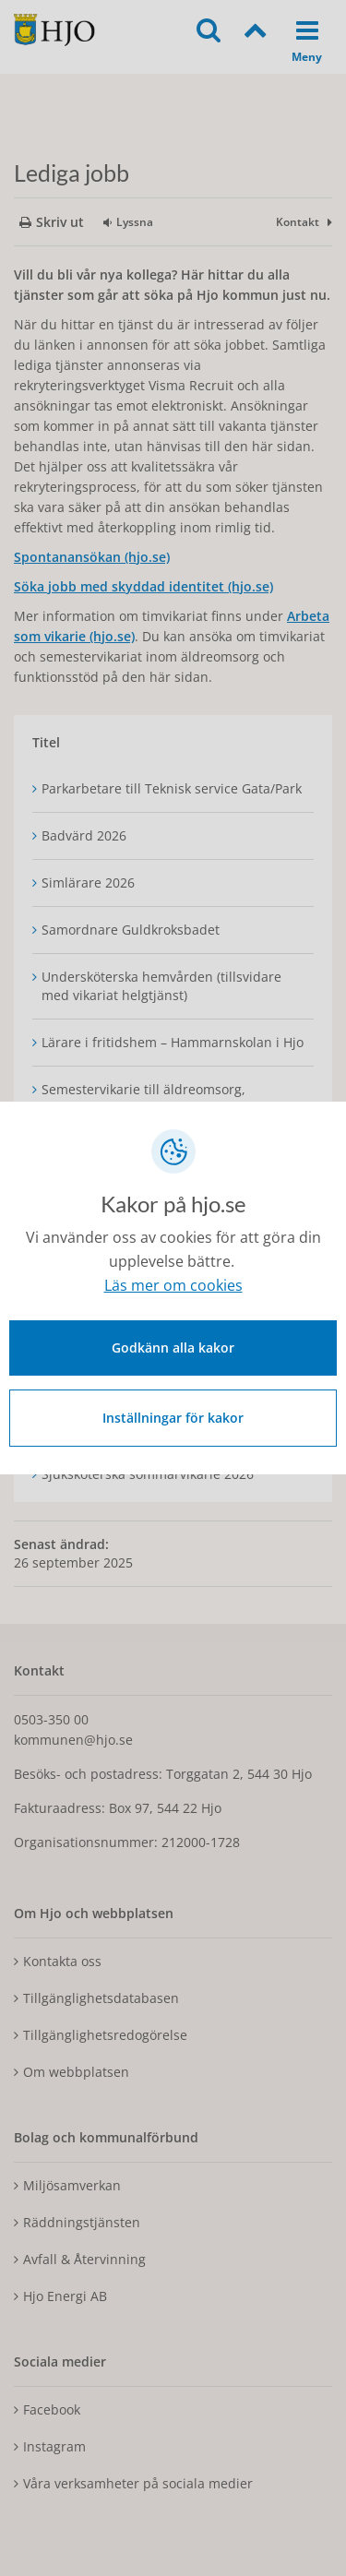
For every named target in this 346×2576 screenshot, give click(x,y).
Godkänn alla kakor (173, 1347)
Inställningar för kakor (173, 1417)
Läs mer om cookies (173, 1285)
